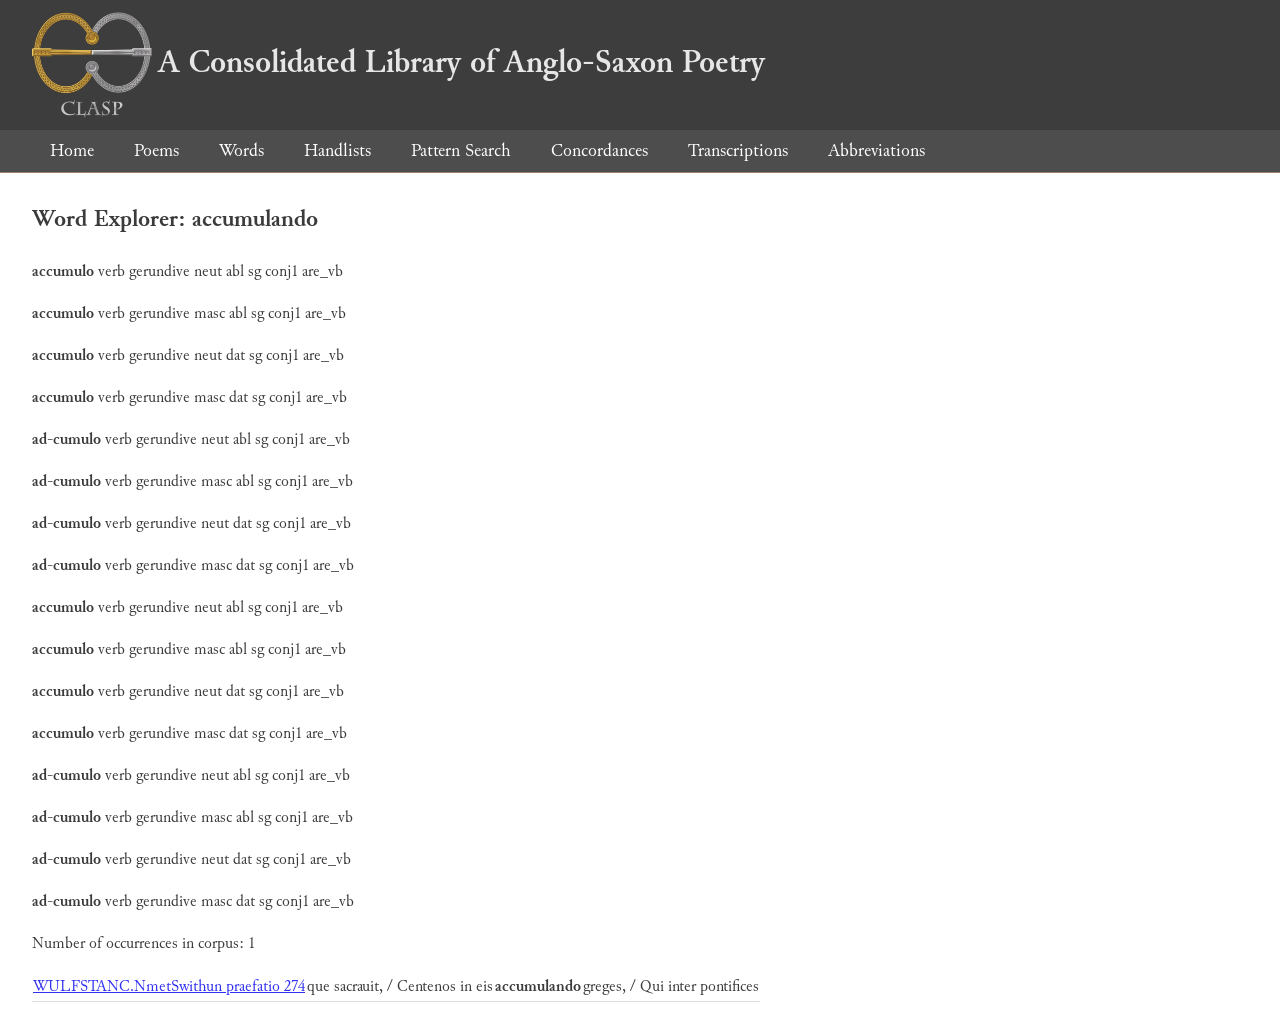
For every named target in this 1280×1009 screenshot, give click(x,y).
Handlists (337, 150)
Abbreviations (876, 150)
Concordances (599, 150)
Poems (156, 150)
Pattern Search (461, 150)
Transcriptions (738, 150)
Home (72, 150)
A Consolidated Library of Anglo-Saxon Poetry (398, 62)
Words (241, 150)
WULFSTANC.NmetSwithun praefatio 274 (169, 986)
